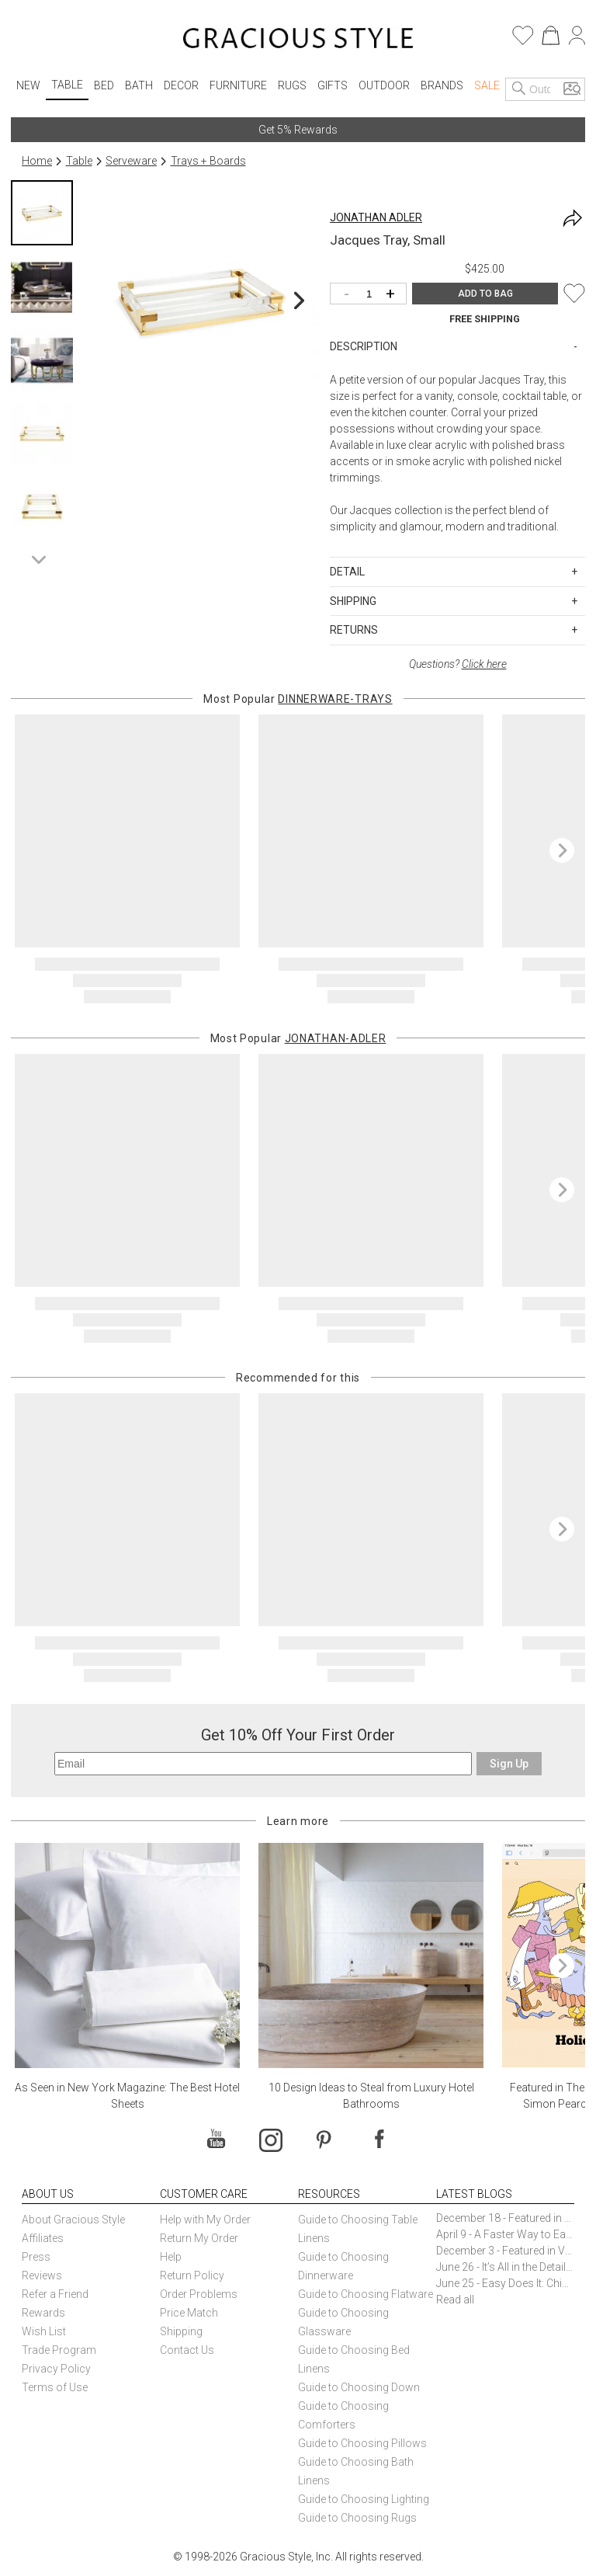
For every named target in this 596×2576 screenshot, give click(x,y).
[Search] (519, 89)
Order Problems (198, 2294)
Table (67, 84)
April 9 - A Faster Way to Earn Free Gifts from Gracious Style (505, 2234)
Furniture (238, 85)
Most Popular (297, 699)
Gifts (332, 85)
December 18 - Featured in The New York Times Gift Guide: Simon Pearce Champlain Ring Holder (505, 2218)
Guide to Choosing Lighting (364, 2499)
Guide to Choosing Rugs (357, 2518)
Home (37, 161)
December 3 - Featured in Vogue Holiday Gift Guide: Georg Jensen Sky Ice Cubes (505, 2250)
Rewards (43, 2313)
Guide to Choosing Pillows (363, 2443)
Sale (487, 85)
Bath (139, 85)
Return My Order (199, 2238)
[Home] (298, 40)
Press (36, 2257)
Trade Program (59, 2350)
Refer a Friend (55, 2294)
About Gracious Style (73, 2219)
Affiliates (43, 2238)
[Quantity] (372, 294)
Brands (442, 85)
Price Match (189, 2313)
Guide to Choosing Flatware (365, 2294)
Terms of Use (55, 2387)
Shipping (181, 2331)
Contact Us (187, 2350)
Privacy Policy (56, 2368)
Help (171, 2257)
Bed (104, 85)
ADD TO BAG (485, 293)
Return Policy (192, 2275)
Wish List (44, 2331)
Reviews (42, 2275)
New (28, 85)
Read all (455, 2299)
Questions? (458, 664)
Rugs (292, 85)
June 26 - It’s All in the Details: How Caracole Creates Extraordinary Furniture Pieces (505, 2267)
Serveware (131, 161)
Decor (181, 85)
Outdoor (384, 85)
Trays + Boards (208, 161)
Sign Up (509, 1763)
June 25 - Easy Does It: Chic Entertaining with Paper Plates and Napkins (505, 2283)
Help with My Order (205, 2219)
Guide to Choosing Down (359, 2387)
